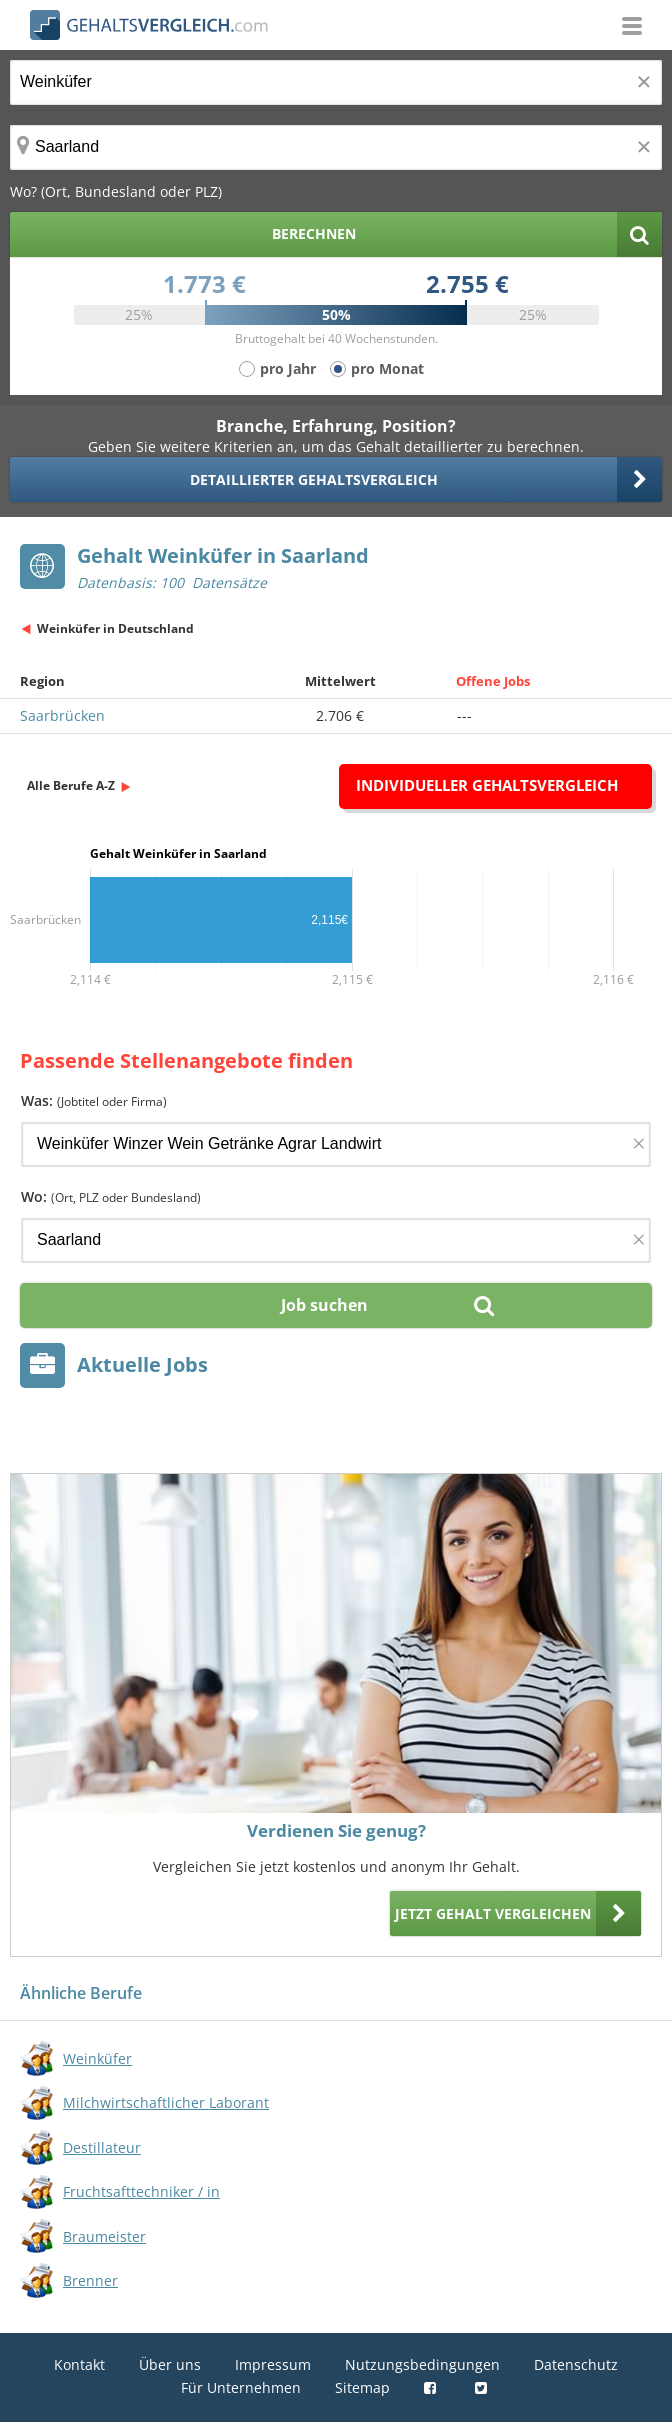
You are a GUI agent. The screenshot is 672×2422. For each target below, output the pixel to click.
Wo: (111, 1196)
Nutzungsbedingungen (422, 2364)
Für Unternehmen (241, 2387)
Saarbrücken (62, 715)
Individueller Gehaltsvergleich (487, 785)
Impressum (273, 2364)
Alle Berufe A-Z (71, 785)
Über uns (170, 2364)
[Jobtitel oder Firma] (336, 1144)
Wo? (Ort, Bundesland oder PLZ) (116, 191)
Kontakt (79, 2364)
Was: (94, 1100)
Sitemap (362, 2387)
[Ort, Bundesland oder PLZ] (336, 147)
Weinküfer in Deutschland (115, 628)
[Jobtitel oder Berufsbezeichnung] (336, 82)
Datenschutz (576, 2364)
